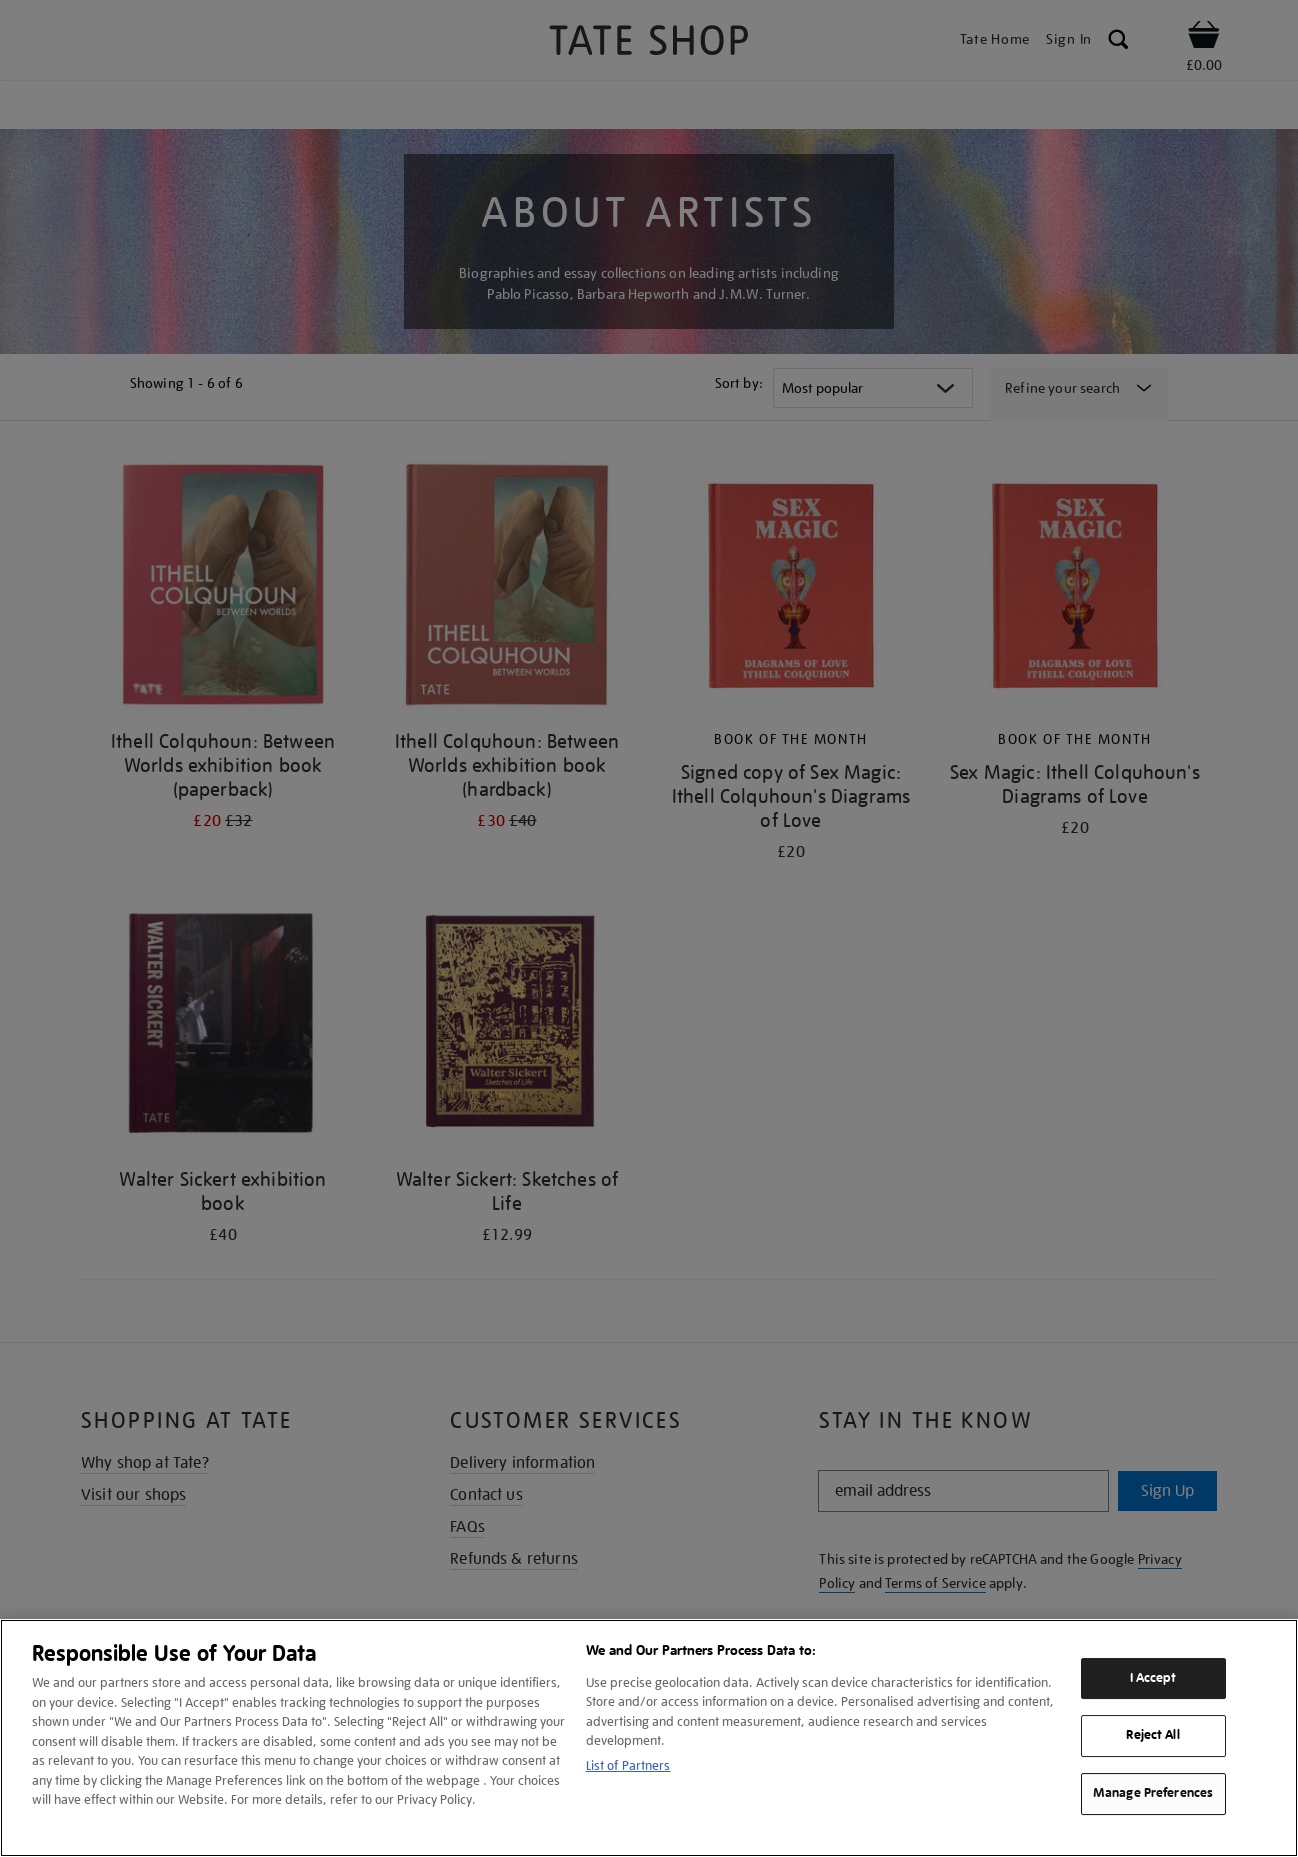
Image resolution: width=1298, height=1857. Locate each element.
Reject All (1152, 1736)
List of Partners (628, 1765)
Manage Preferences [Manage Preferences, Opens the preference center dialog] (1153, 1793)
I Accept (1153, 1678)
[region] (649, 1738)
